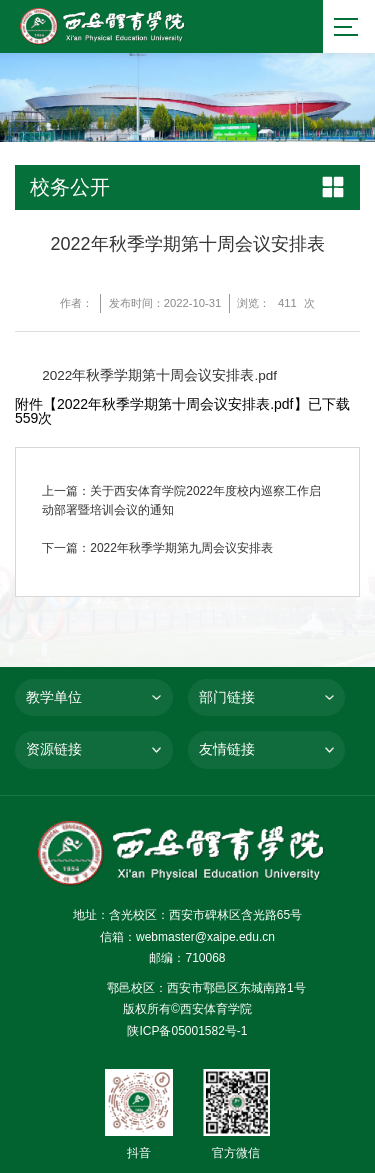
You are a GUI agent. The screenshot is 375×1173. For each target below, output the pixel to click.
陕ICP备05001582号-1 (187, 1031)
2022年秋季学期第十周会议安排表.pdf (159, 376)
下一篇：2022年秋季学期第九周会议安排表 (157, 548)
